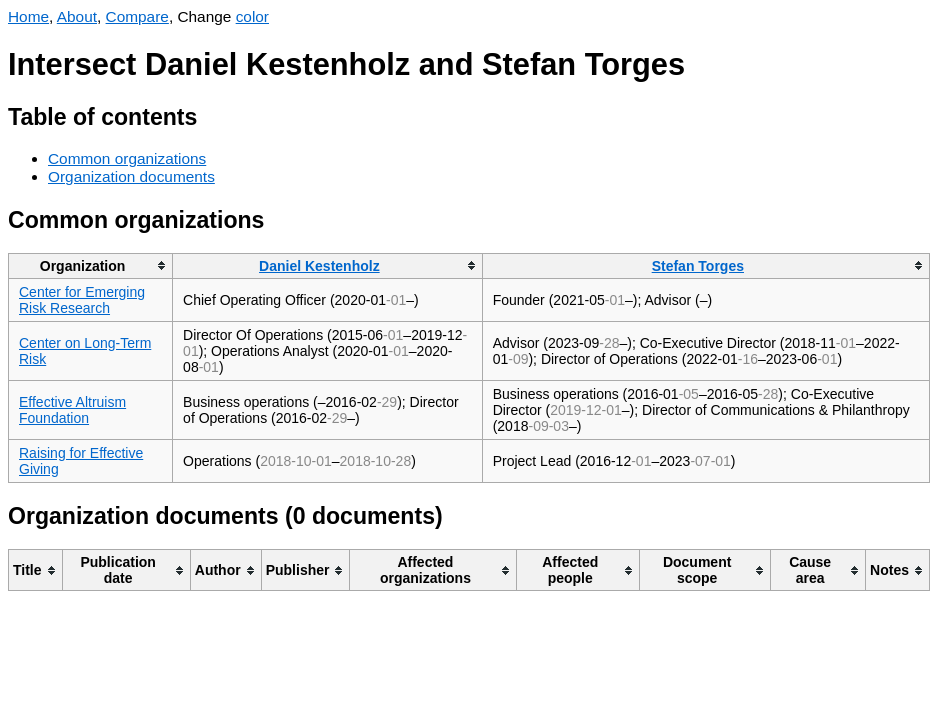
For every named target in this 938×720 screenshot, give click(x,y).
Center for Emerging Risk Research (82, 300)
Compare (137, 16)
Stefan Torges (698, 266)
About (77, 16)
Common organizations (127, 158)
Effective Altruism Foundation (72, 410)
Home (28, 16)
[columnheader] (91, 265)
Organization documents (131, 176)
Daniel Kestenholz (319, 266)
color (252, 16)
